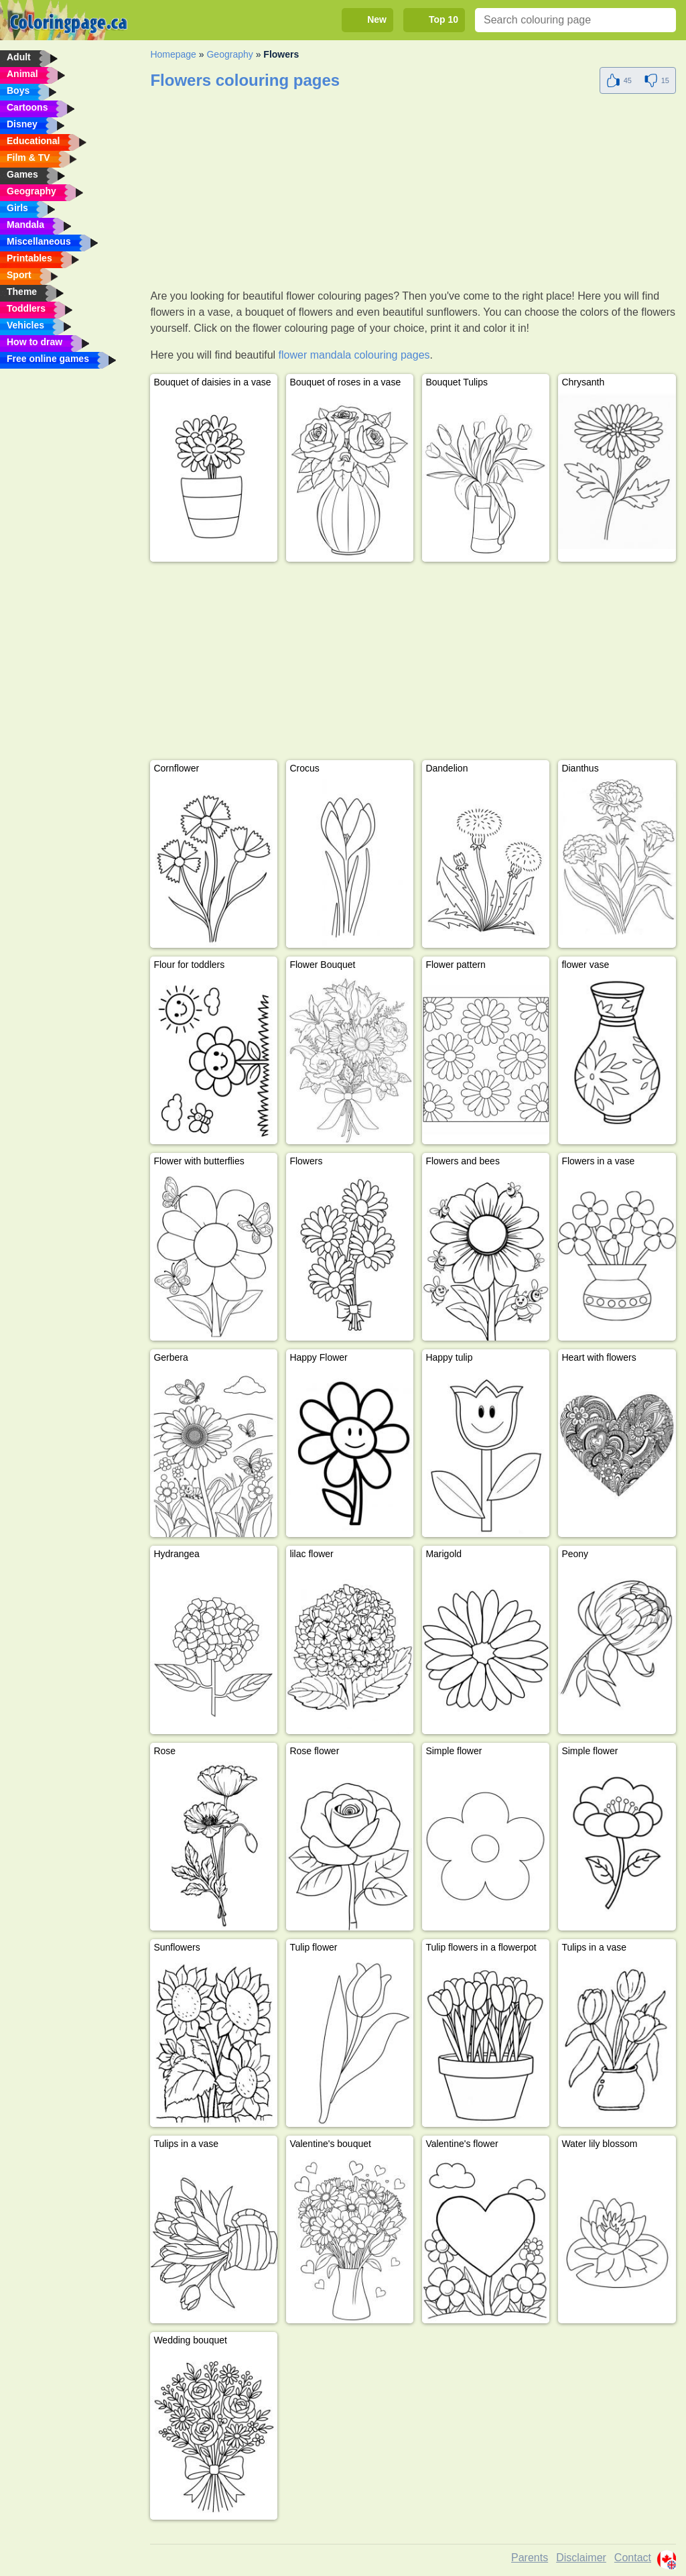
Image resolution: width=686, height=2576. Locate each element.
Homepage (173, 54)
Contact (632, 2557)
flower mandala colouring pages (354, 355)
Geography (229, 54)
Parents (529, 2557)
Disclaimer (581, 2557)
